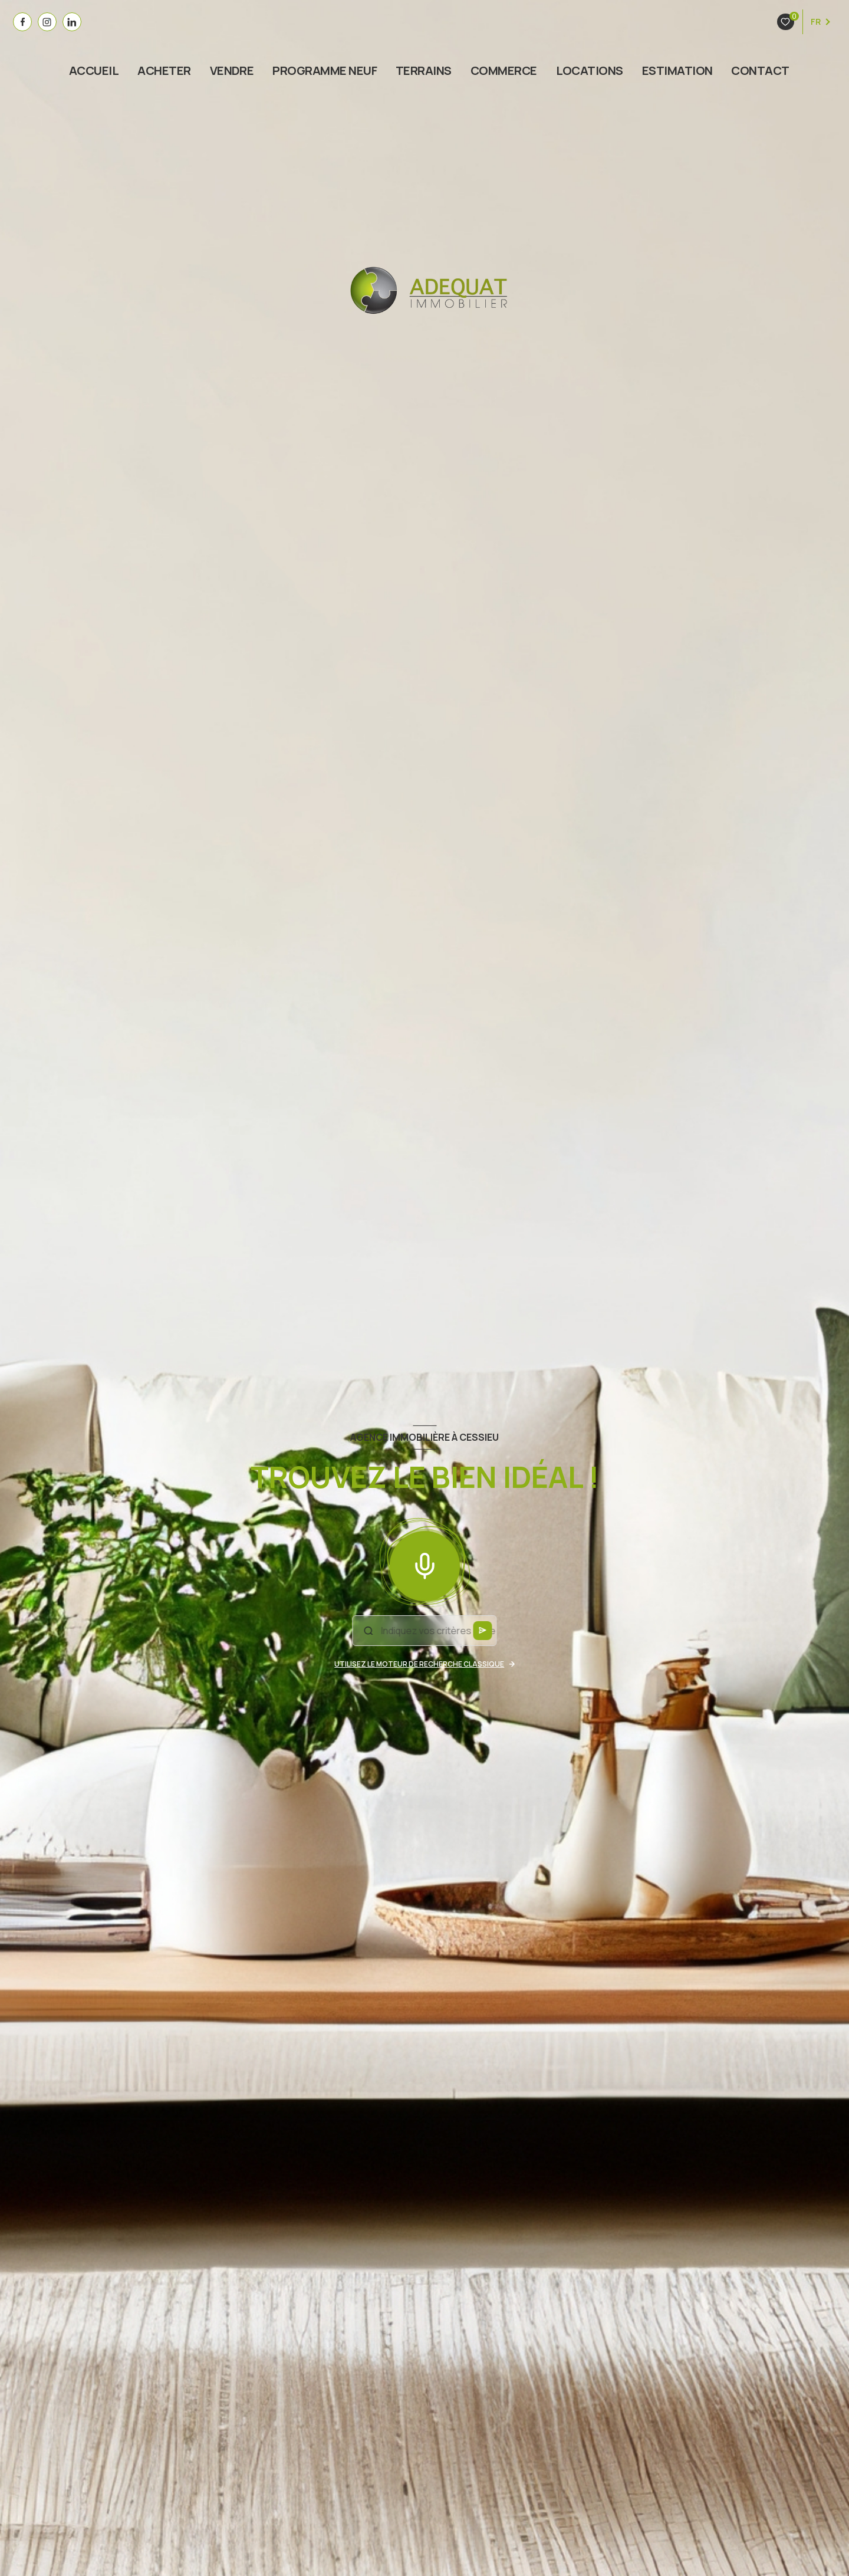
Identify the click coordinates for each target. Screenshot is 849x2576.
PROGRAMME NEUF (325, 71)
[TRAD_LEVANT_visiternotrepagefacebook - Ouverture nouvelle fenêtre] (22, 21)
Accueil (94, 71)
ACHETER (163, 71)
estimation (677, 71)
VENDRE (232, 71)
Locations (589, 71)
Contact (760, 71)
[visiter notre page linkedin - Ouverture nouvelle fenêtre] (71, 21)
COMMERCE (503, 71)
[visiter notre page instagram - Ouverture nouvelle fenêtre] (47, 21)
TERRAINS (424, 71)
